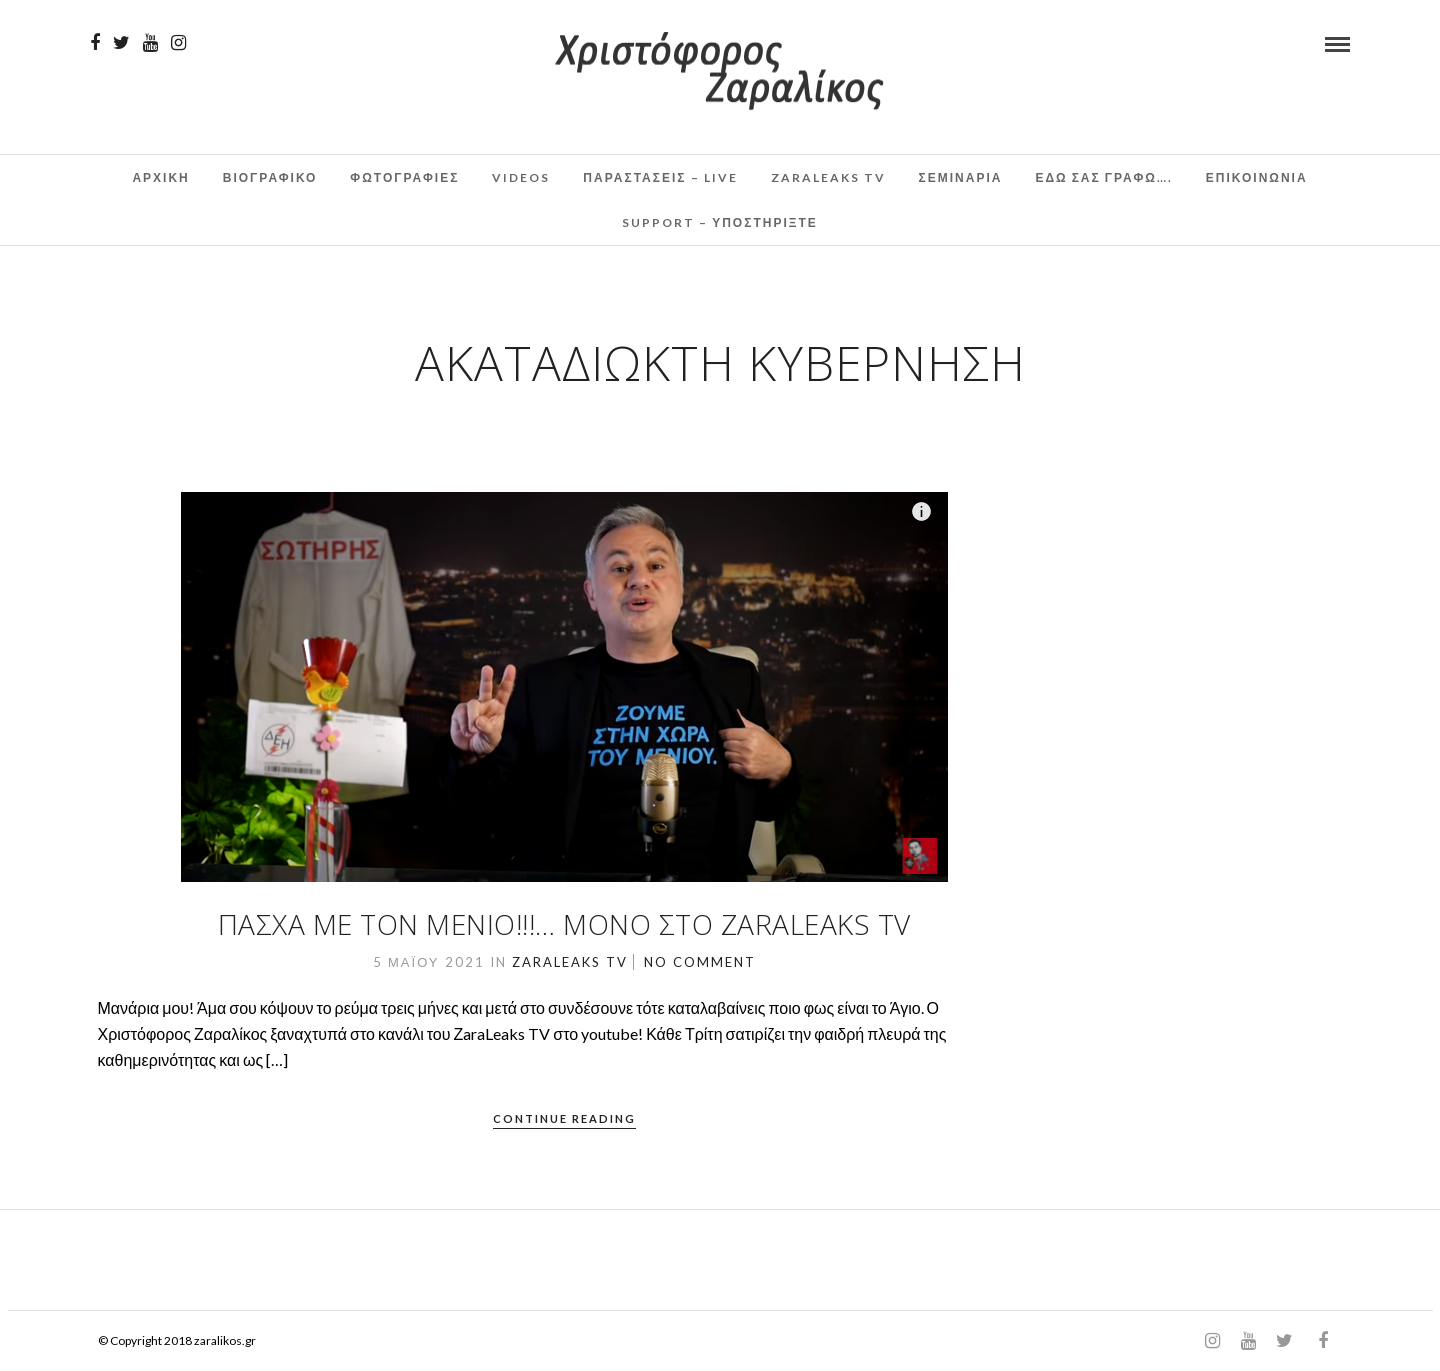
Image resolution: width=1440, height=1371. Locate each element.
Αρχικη (160, 177)
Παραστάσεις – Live (660, 177)
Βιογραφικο (270, 177)
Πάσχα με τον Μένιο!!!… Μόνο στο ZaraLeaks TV (564, 924)
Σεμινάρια (961, 177)
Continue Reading (564, 1118)
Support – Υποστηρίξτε (720, 222)
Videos (521, 177)
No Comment (700, 962)
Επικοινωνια (1257, 177)
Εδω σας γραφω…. (1103, 177)
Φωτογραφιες (404, 177)
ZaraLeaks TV (828, 177)
